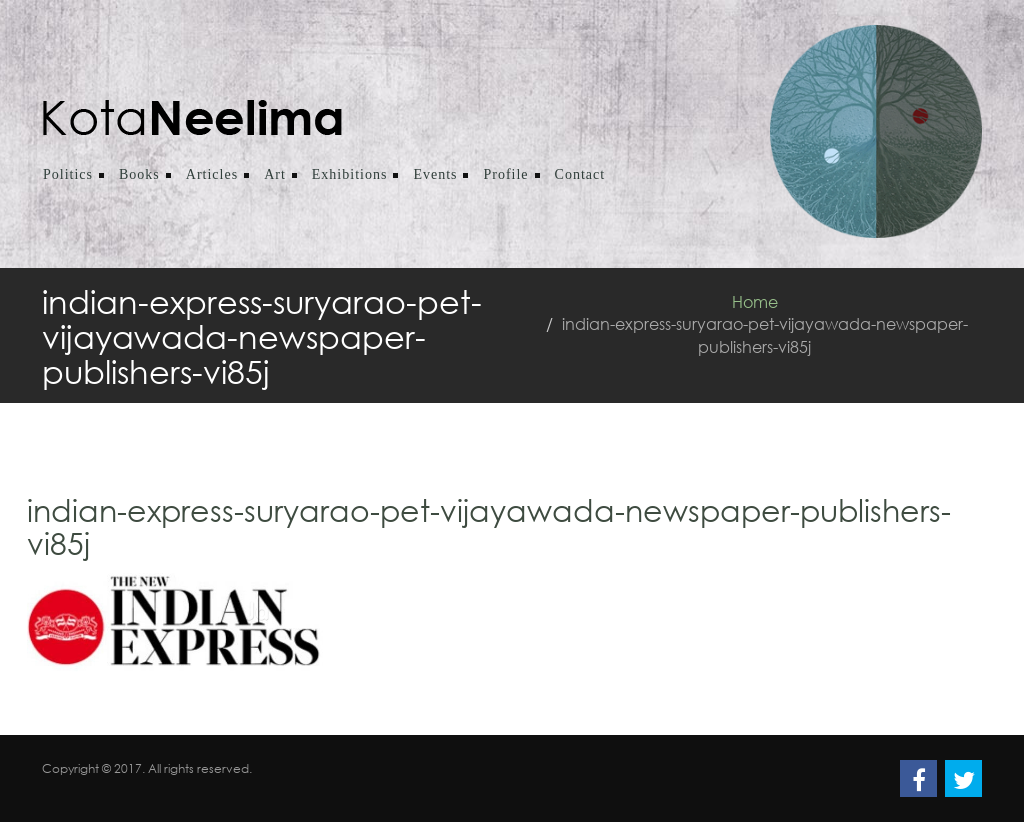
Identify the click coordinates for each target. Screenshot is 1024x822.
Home (755, 301)
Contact (580, 174)
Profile (505, 174)
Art (275, 174)
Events (435, 174)
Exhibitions (350, 174)
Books (139, 174)
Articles (212, 174)
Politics (68, 174)
